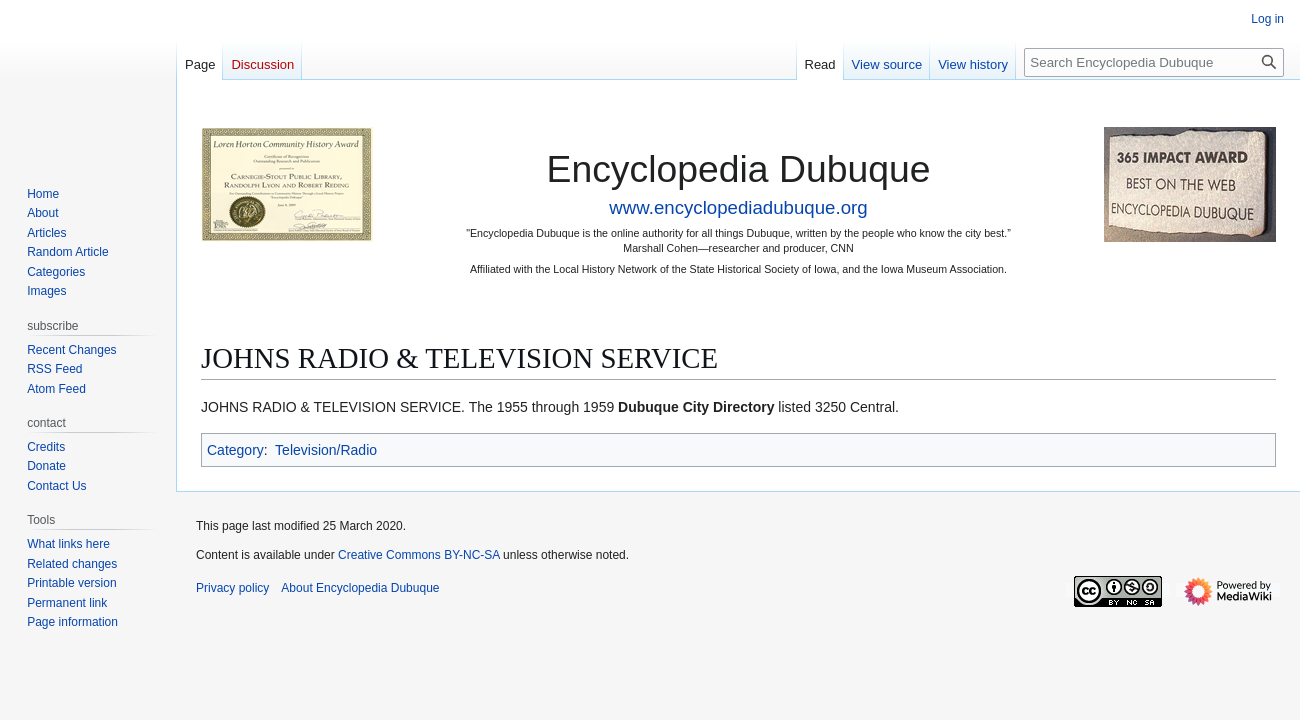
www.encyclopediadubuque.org (738, 207)
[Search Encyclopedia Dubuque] (1154, 62)
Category (235, 450)
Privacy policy (232, 588)
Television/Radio (326, 450)
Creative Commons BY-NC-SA (419, 555)
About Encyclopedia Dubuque (360, 588)
